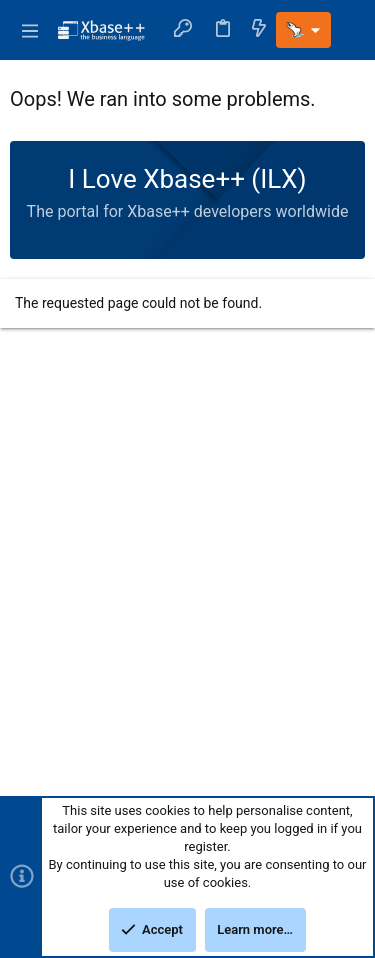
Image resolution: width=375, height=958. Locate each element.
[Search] (348, 30)
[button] (30, 30)
